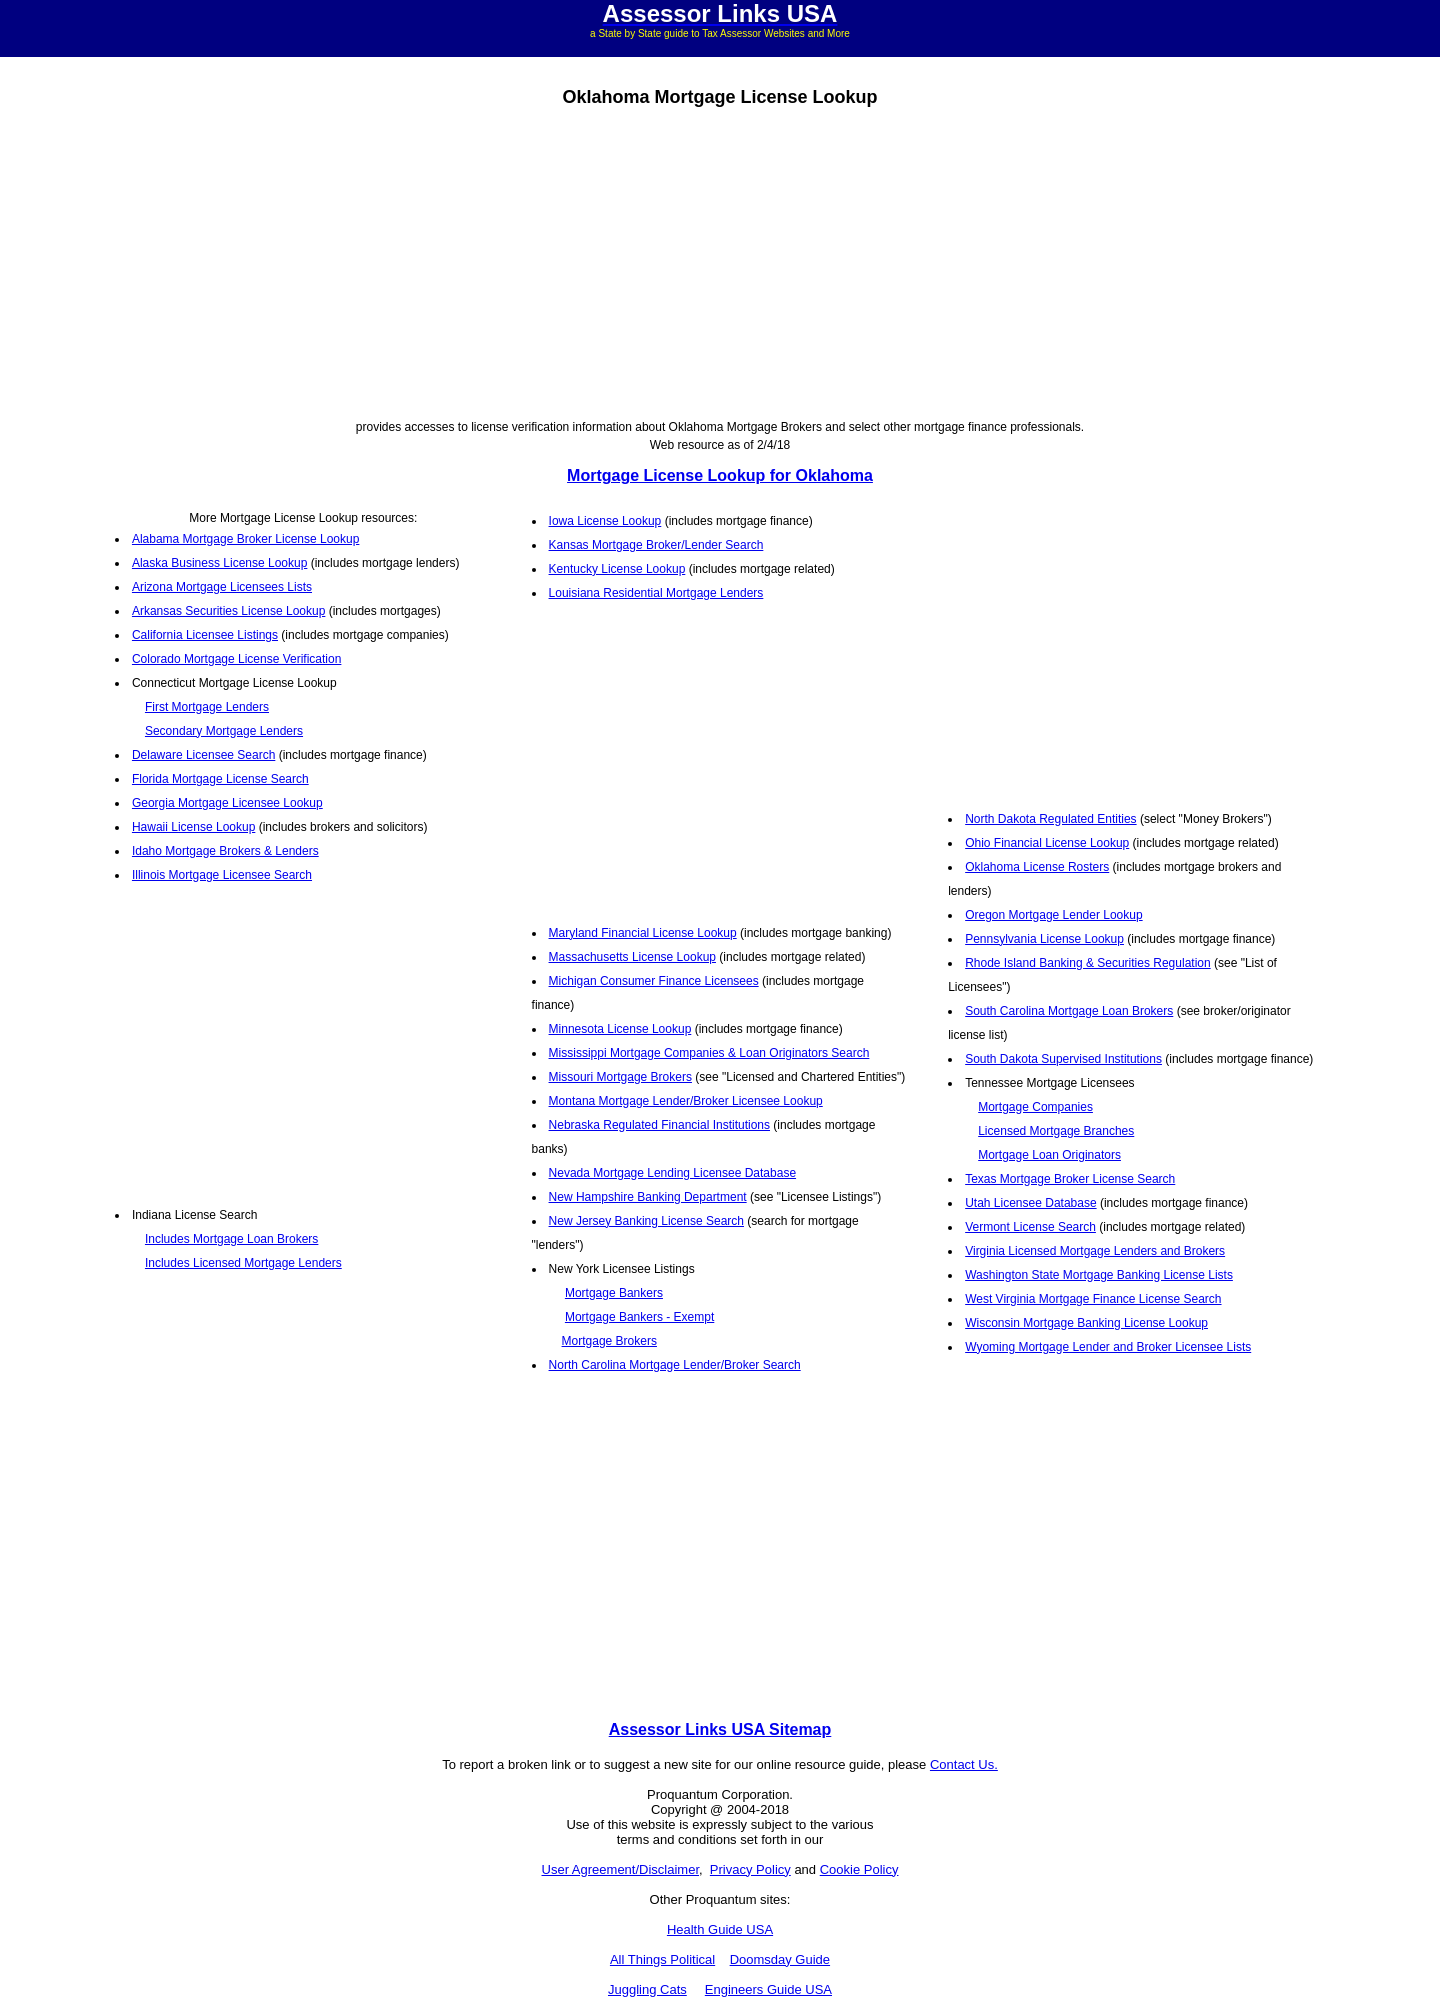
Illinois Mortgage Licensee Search (222, 875)
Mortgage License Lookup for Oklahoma (720, 475)
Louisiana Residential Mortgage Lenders (656, 593)
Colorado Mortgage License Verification (236, 659)
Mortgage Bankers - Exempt (639, 1317)
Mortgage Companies (1035, 1107)
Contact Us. (964, 1764)
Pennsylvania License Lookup (1044, 939)
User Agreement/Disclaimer (621, 1869)
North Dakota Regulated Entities (1050, 819)
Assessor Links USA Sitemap (720, 1729)
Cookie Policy (859, 1869)
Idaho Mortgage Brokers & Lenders (225, 851)
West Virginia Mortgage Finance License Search (1093, 1299)
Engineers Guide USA (768, 1989)
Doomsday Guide (780, 1959)
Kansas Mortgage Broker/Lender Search (656, 545)
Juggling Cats (647, 1989)
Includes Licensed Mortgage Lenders (243, 1263)
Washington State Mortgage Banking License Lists (1099, 1275)
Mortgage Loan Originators (1049, 1155)
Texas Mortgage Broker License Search (1070, 1179)
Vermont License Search (1030, 1227)
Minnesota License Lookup (620, 1029)
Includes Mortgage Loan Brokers (231, 1239)
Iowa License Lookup (605, 521)
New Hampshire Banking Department (648, 1197)
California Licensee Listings (205, 635)
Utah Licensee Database (1030, 1203)
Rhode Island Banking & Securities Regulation (1087, 963)
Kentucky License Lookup (617, 569)
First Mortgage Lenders (207, 707)
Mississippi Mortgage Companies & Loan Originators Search (709, 1053)
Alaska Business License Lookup (219, 563)
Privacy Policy (750, 1869)
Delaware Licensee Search (203, 755)
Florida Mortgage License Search (220, 779)
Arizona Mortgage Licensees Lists (222, 587)
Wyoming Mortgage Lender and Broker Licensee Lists (1108, 1347)
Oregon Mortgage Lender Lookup (1053, 915)
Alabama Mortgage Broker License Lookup (245, 539)
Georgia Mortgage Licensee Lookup (227, 803)
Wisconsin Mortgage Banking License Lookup (1086, 1323)
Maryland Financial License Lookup (643, 933)
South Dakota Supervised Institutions (1063, 1059)
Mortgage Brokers (609, 1341)
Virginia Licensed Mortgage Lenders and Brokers (1095, 1251)
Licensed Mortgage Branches (1056, 1131)
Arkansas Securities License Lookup (228, 611)
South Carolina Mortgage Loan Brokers (1069, 1011)
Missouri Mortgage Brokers (620, 1077)
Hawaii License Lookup (193, 827)
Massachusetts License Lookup (632, 957)
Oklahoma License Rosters (1037, 867)
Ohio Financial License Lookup (1047, 843)
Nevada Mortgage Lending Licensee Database (673, 1173)
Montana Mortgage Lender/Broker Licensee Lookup (686, 1101)
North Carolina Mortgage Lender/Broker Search (675, 1365)
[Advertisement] (720, 260)
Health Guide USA (720, 1929)
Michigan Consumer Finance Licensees (654, 981)
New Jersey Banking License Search (646, 1221)
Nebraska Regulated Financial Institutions (659, 1125)
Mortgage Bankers (614, 1293)
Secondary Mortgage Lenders (224, 731)
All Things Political (662, 1959)
